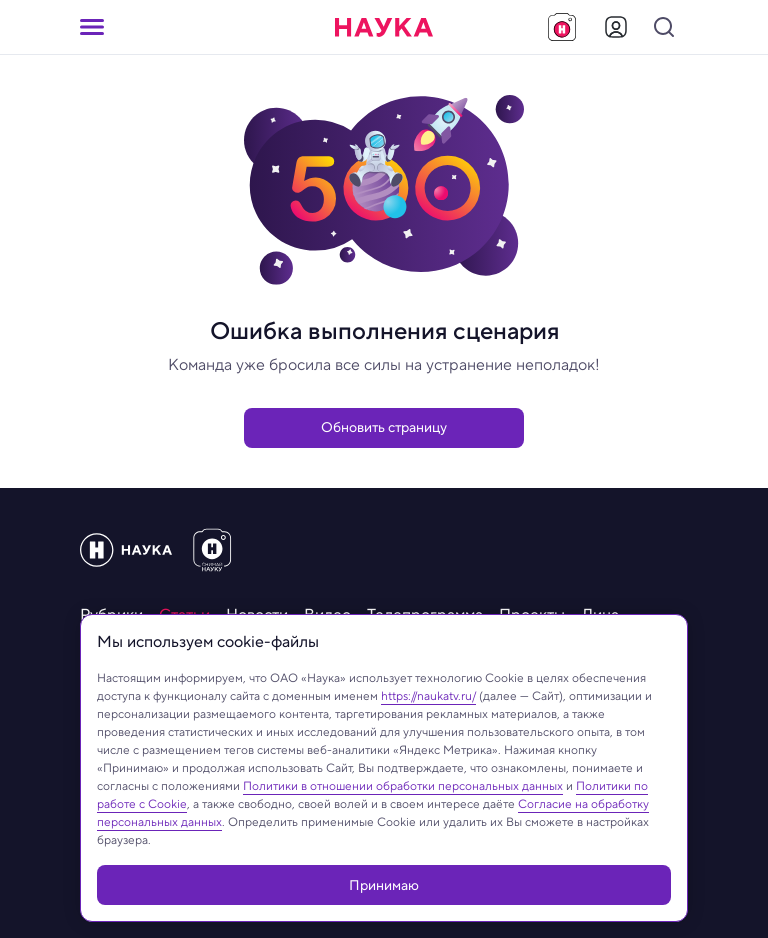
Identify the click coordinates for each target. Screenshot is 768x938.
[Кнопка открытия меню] (92, 27)
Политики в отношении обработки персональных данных (403, 785)
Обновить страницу (384, 427)
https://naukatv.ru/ (428, 695)
